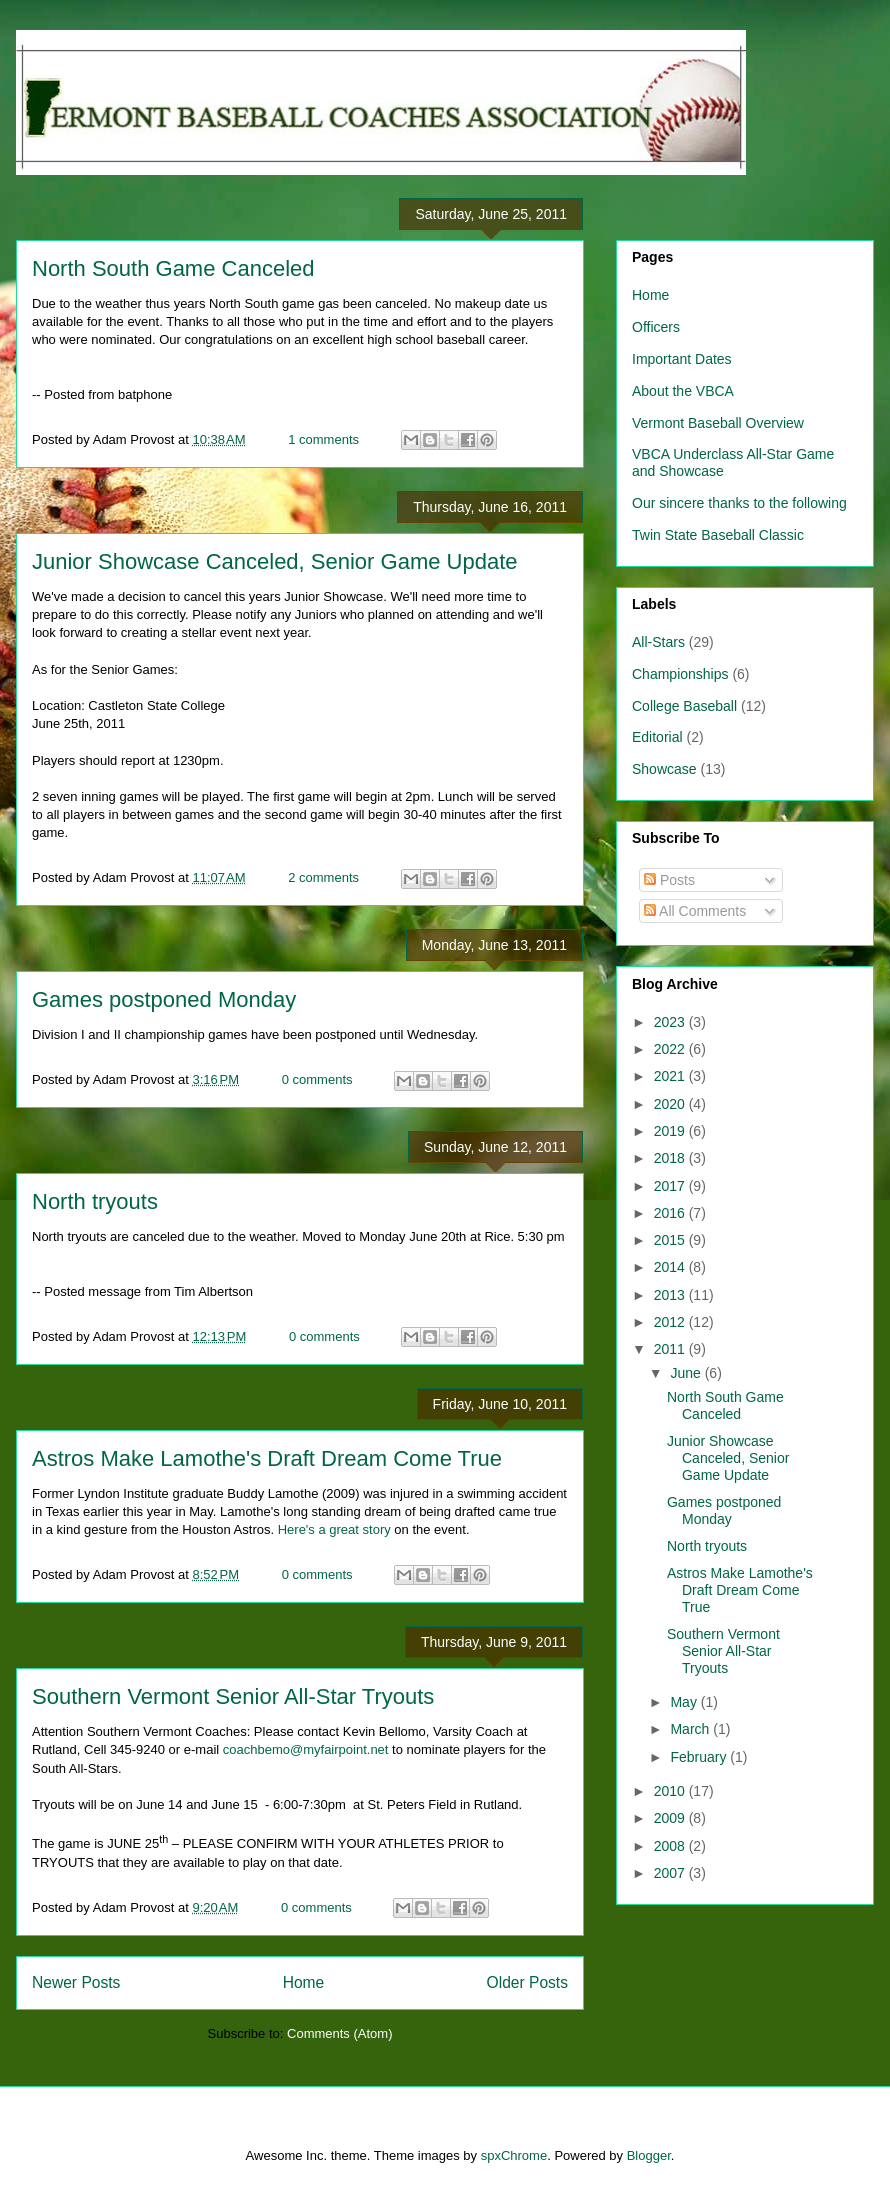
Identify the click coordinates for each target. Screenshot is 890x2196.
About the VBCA (683, 391)
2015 (671, 1240)
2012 (671, 1322)
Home (304, 1982)
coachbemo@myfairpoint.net (306, 1749)
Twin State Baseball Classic (718, 535)
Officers (656, 327)
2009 (671, 1818)
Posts (669, 880)
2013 (671, 1295)
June (687, 1373)
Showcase (664, 769)
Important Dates (682, 359)
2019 (671, 1131)
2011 (671, 1349)
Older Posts (527, 1982)
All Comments (695, 911)
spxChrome (514, 2155)
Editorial (657, 737)
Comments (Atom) (339, 2033)
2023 (671, 1022)
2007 (671, 1873)
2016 (671, 1213)
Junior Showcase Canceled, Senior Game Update (275, 561)
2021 (671, 1076)
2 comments (323, 877)
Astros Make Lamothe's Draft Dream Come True (267, 1458)
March (691, 1729)
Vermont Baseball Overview (718, 423)
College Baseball (684, 706)
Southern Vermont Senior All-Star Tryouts (233, 1696)
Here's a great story (334, 1529)
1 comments (323, 439)
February (700, 1757)
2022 (671, 1049)
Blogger (649, 2155)
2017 (671, 1186)
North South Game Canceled (173, 268)
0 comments (317, 1079)
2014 (671, 1267)
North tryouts (95, 1201)
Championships (680, 674)
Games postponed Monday (164, 999)
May (685, 1702)
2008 (671, 1846)
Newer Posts (76, 1982)
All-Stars (658, 642)
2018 (671, 1158)
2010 (671, 1791)
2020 (671, 1104)
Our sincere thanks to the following (739, 503)
